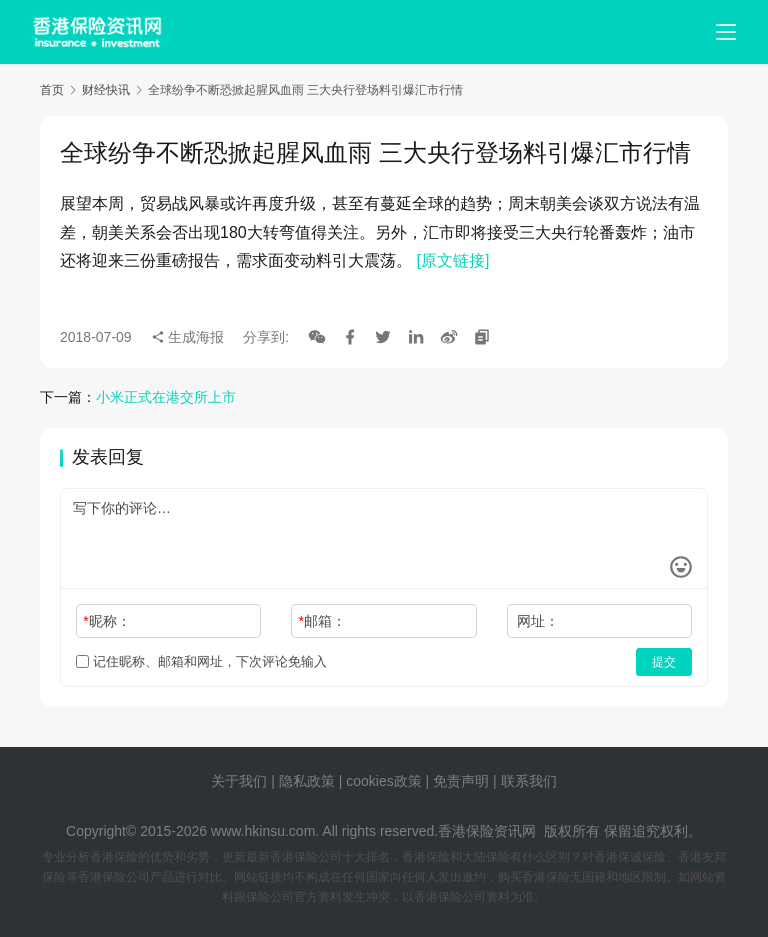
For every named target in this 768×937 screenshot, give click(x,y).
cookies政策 (383, 781)
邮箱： (322, 621)
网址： (538, 621)
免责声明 (463, 781)
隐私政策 (307, 781)
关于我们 (239, 781)
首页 (52, 90)
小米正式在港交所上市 (166, 397)
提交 (664, 662)
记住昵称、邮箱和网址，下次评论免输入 (201, 661)
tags (357, 806)
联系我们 (529, 781)
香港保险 (466, 831)
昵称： (106, 621)
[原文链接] (452, 260)
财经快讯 (106, 90)
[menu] (726, 32)
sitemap (399, 806)
